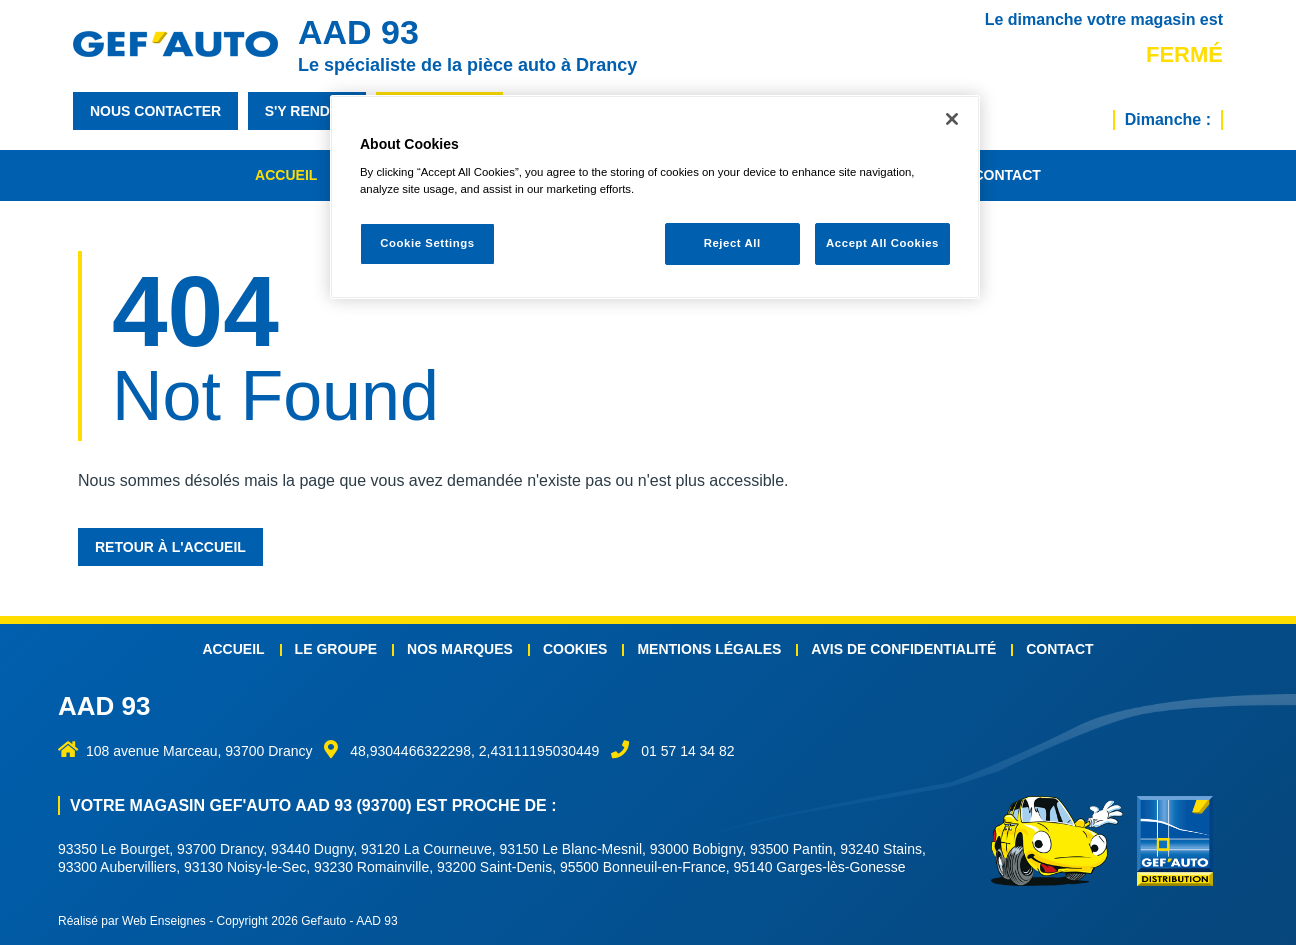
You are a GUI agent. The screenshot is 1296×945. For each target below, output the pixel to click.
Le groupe (336, 649)
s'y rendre (307, 111)
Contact (1006, 175)
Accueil (286, 175)
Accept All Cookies (882, 243)
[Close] (952, 119)
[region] (655, 197)
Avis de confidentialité (903, 649)
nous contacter (155, 111)
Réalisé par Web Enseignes (132, 921)
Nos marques (460, 649)
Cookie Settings (427, 243)
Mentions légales (709, 649)
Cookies (575, 649)
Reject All (732, 243)
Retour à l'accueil (170, 547)
